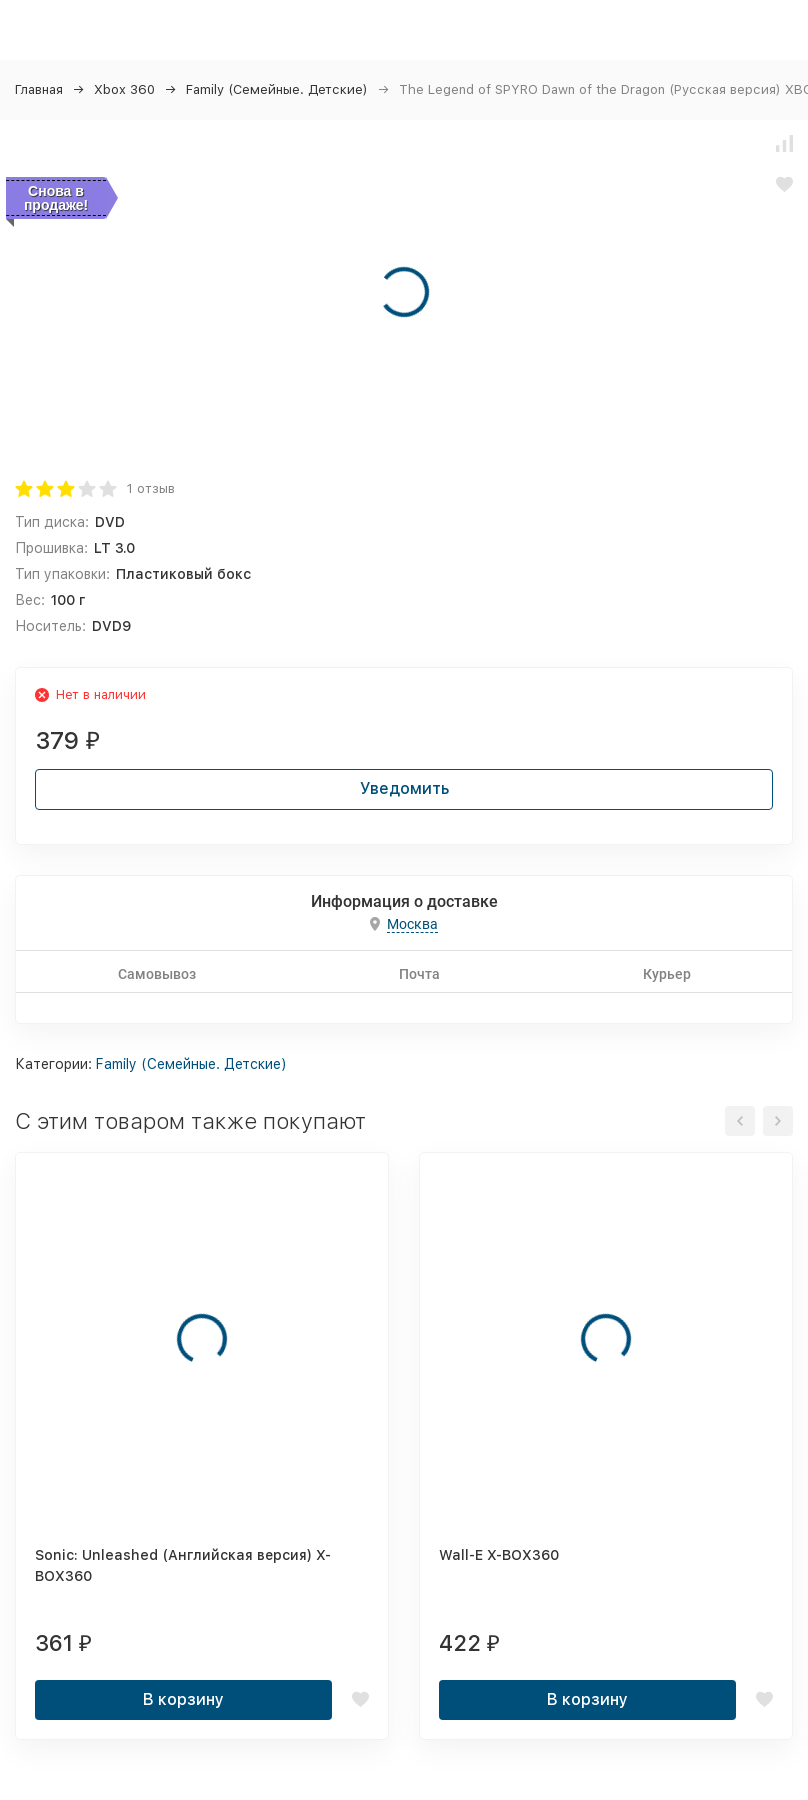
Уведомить (404, 788)
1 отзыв (151, 488)
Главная (39, 89)
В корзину (183, 1699)
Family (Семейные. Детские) (277, 89)
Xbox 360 (124, 89)
